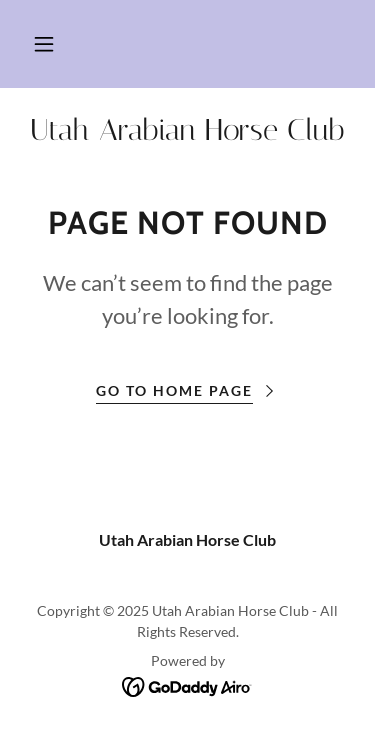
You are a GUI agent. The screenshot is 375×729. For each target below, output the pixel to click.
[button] (44, 44)
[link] (187, 130)
